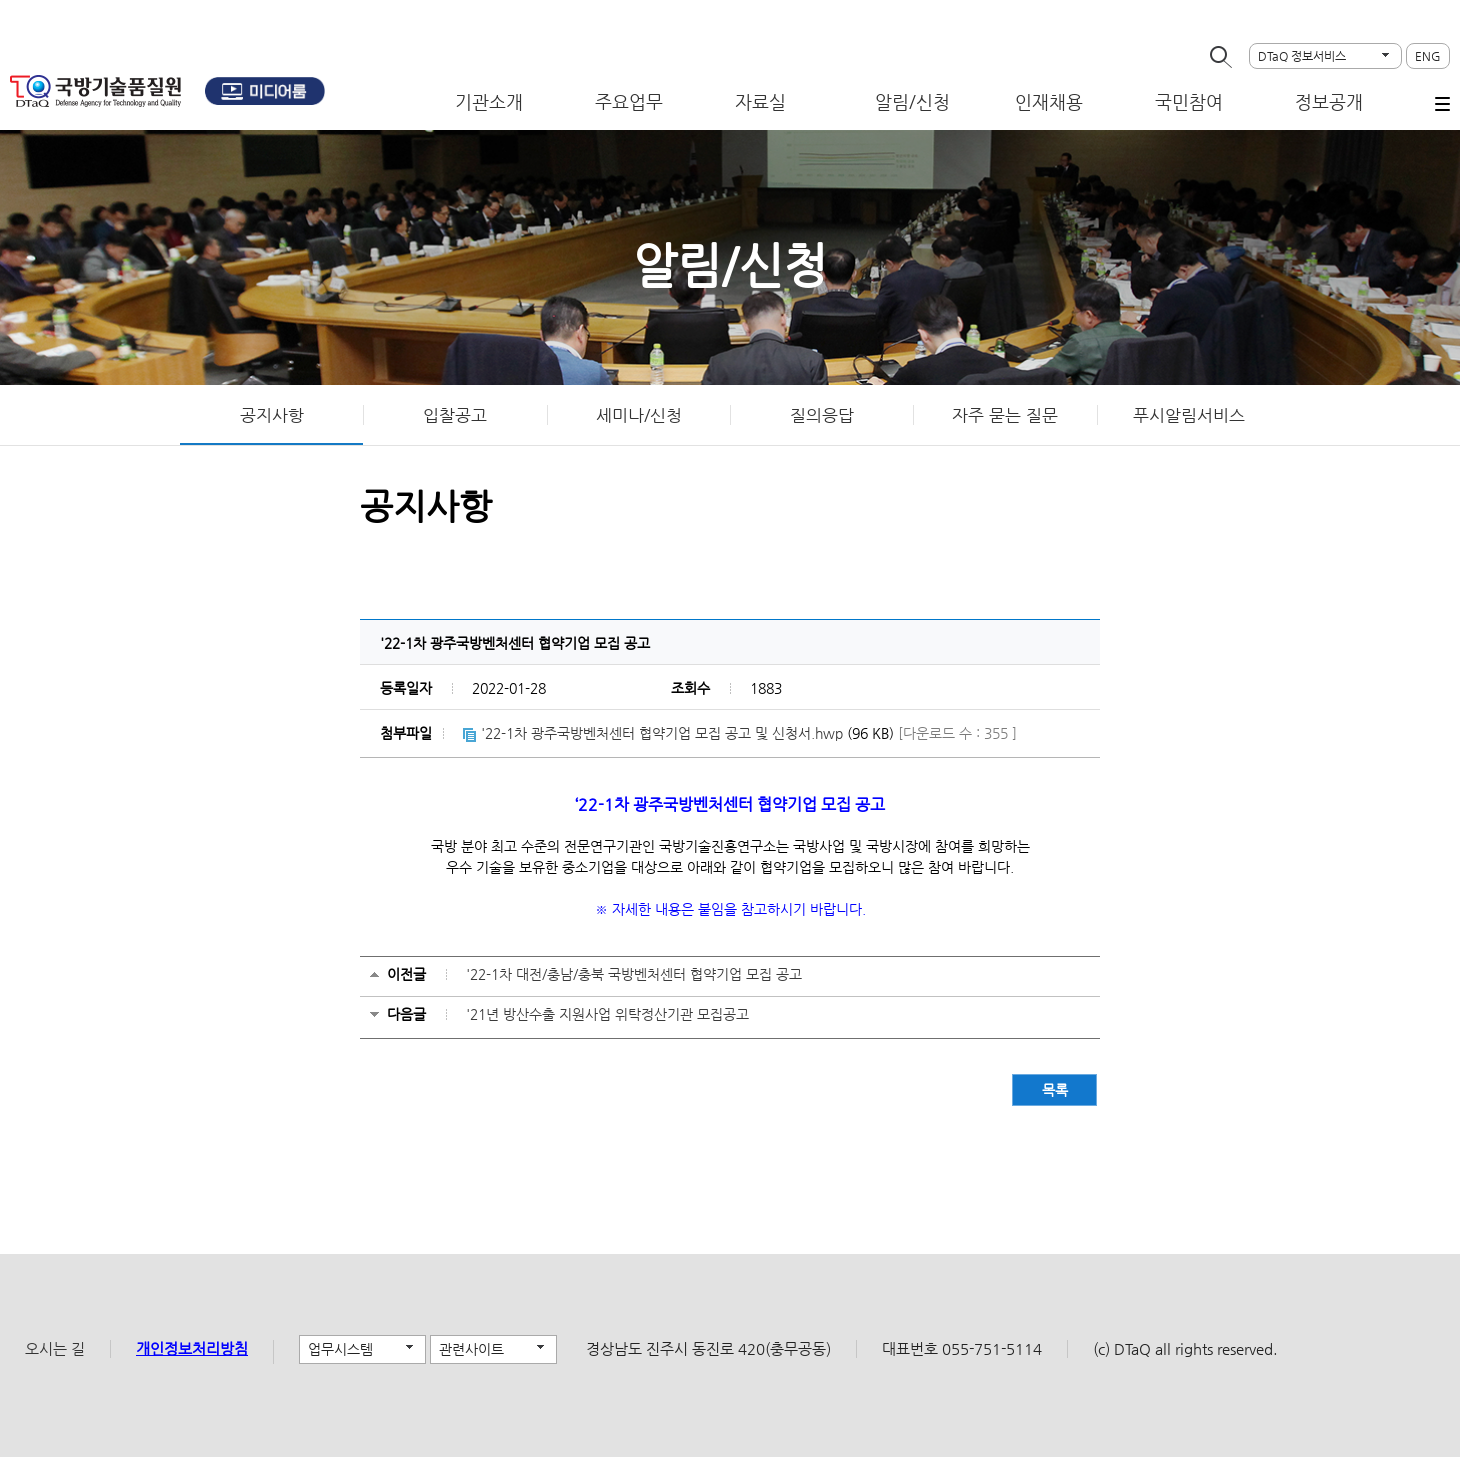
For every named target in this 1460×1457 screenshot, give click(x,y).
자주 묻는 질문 (1005, 415)
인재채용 (1049, 101)
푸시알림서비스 (1189, 415)
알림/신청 (912, 101)
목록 (1055, 1090)
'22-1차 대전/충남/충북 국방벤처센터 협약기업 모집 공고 (634, 974)
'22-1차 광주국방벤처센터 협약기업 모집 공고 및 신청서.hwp (662, 733)
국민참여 (1189, 101)
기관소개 (489, 101)
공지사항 (272, 415)
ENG (1428, 56)
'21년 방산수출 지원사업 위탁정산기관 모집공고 (607, 1014)
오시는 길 (55, 1348)
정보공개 (1329, 101)
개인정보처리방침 (192, 1348)
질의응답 (822, 415)
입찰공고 (455, 415)
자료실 (760, 101)
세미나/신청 (639, 415)
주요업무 (629, 101)
